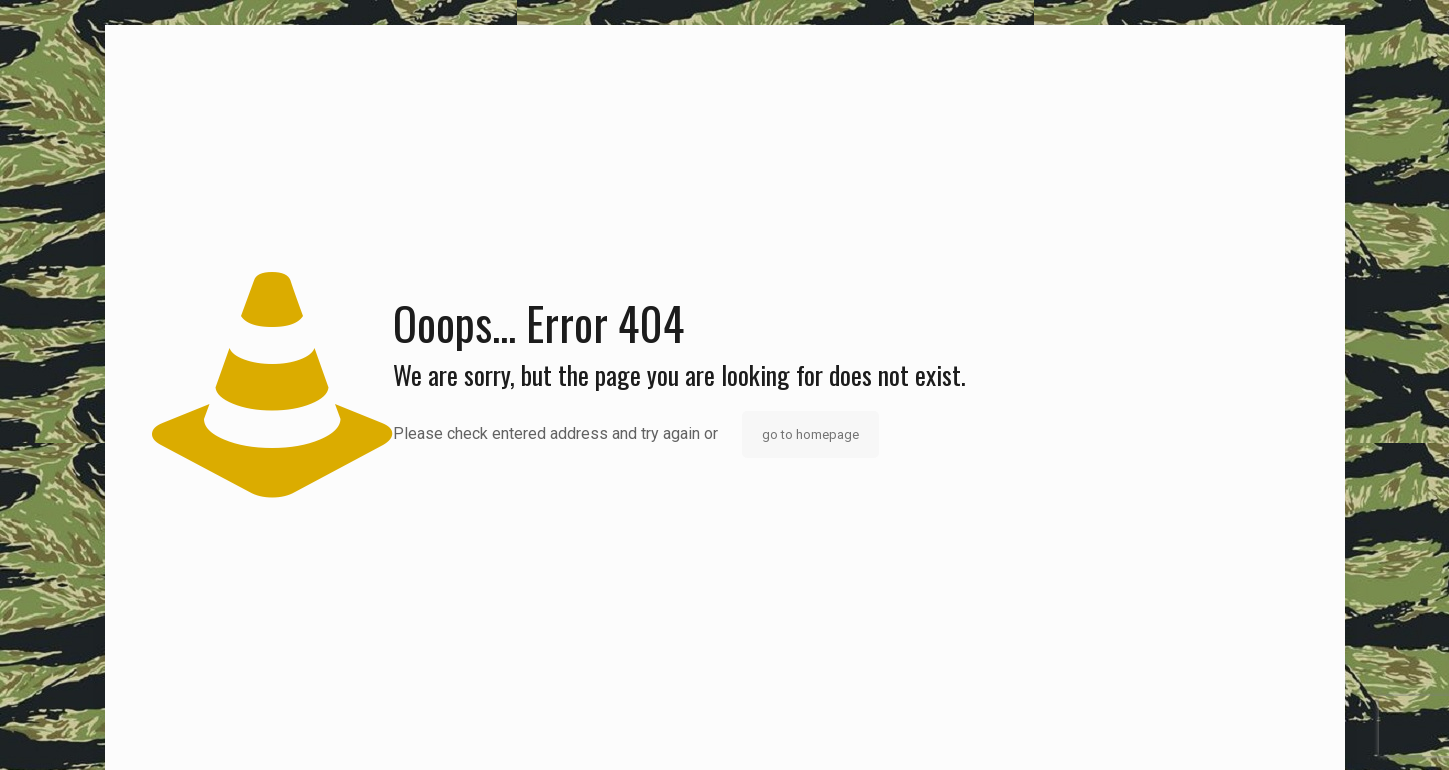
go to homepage (810, 434)
